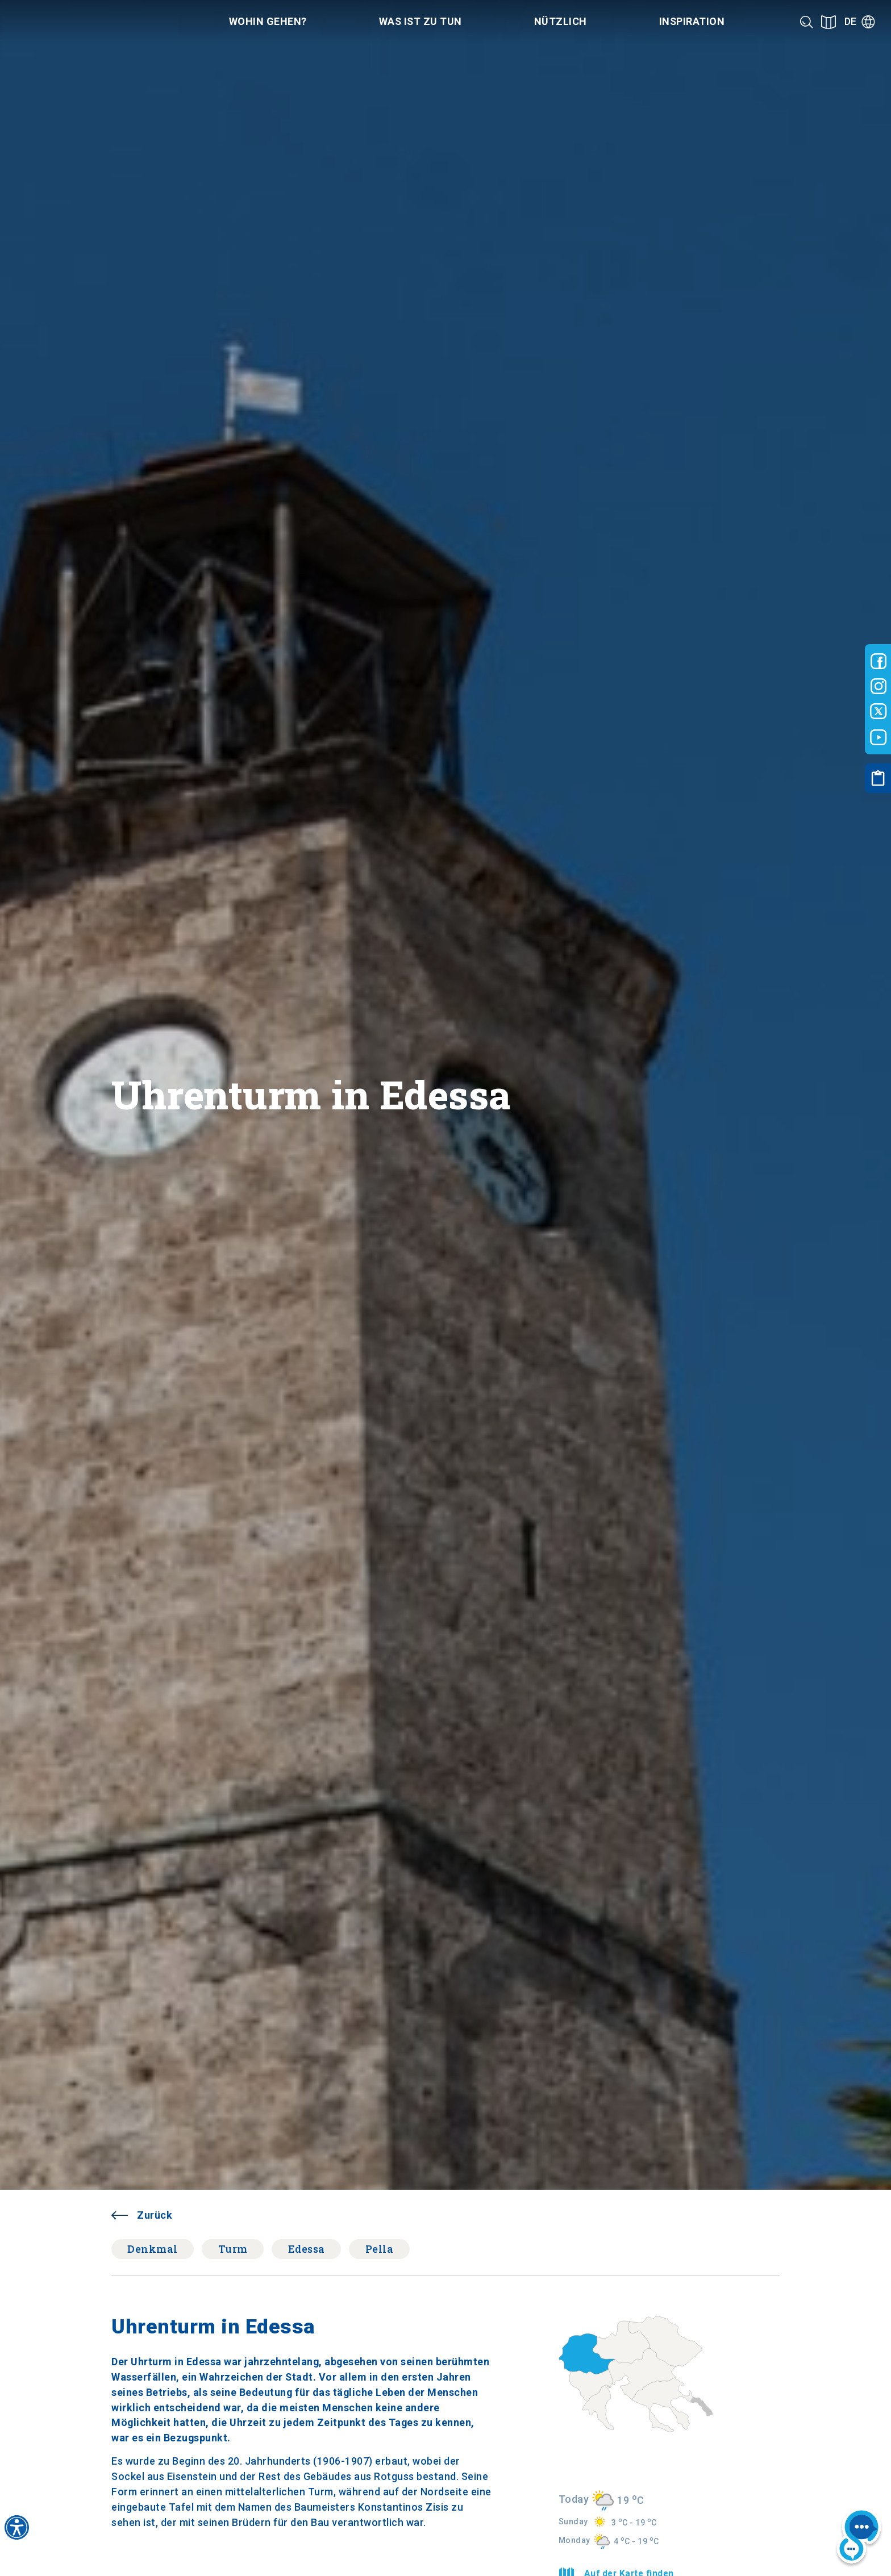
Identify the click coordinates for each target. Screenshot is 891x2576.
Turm (233, 2249)
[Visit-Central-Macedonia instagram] (878, 686)
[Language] (859, 22)
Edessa (306, 2249)
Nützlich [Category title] (560, 21)
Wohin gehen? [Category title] (268, 21)
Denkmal (152, 2249)
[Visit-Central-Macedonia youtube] (878, 737)
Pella (379, 2249)
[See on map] (828, 22)
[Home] (84, 21)
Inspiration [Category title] (692, 21)
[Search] (806, 21)
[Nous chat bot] (858, 2537)
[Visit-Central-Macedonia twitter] (878, 712)
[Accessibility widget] (17, 2527)
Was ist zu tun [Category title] (420, 21)
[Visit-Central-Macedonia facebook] (878, 661)
